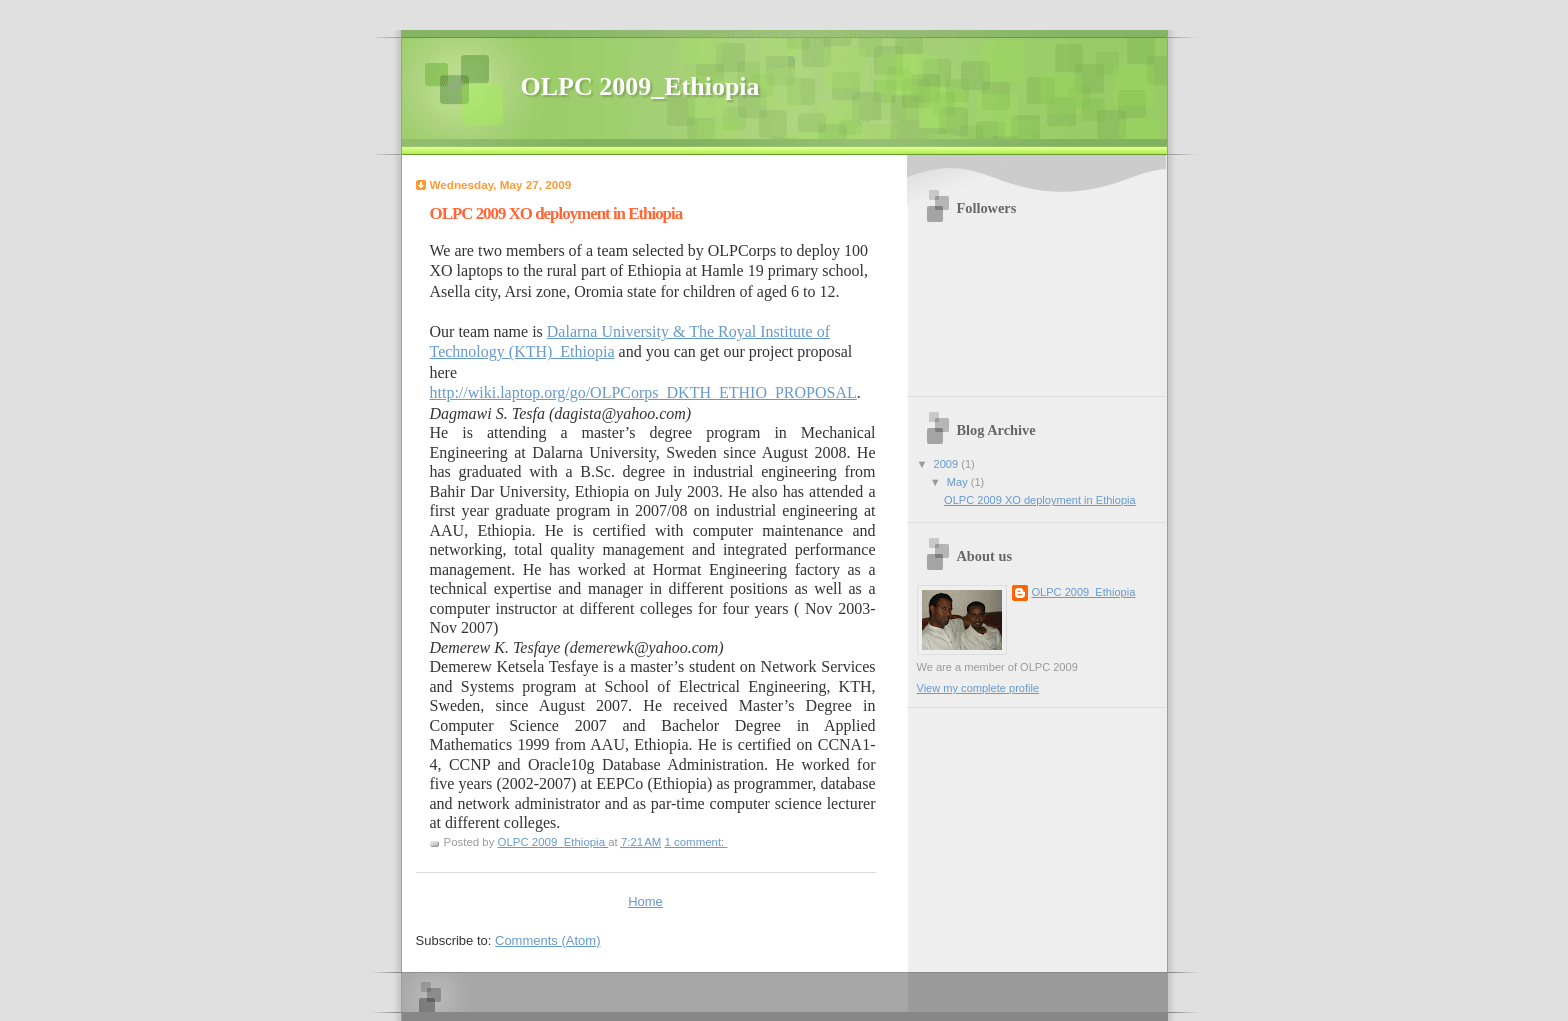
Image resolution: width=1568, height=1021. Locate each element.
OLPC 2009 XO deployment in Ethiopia (556, 213)
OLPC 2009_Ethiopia (1084, 592)
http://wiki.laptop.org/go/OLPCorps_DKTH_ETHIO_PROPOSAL (643, 392)
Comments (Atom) (547, 940)
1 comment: (695, 842)
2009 (948, 464)
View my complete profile (978, 688)
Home (645, 901)
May (959, 482)
